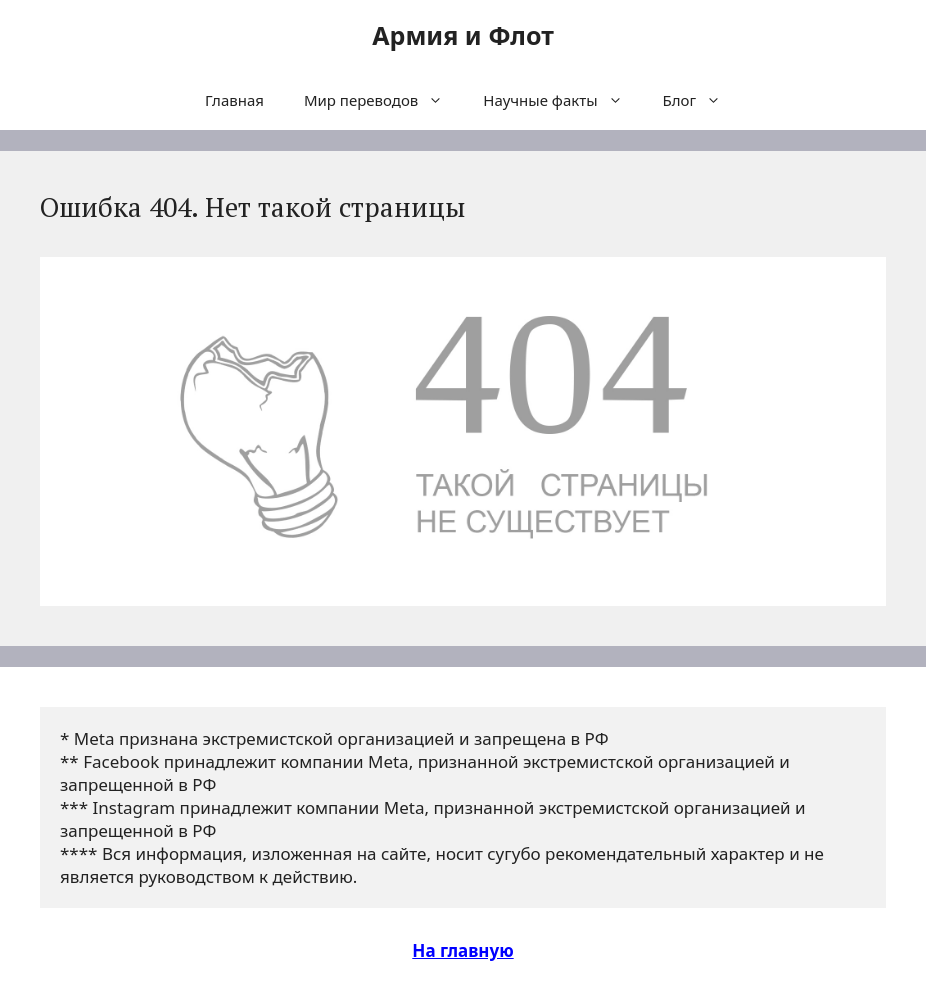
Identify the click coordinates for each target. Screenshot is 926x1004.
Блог (702, 100)
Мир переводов (383, 100)
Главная (234, 100)
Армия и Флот (463, 35)
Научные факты (562, 100)
